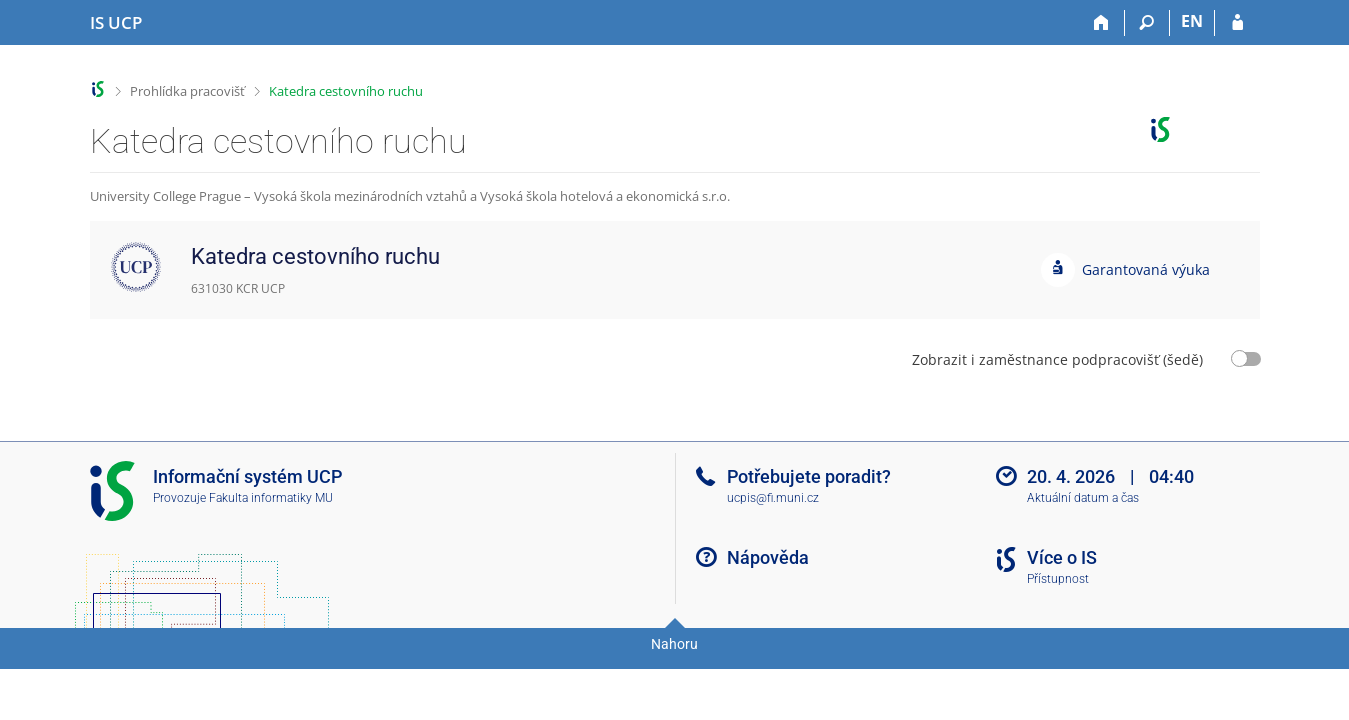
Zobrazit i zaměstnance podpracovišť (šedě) (1057, 359)
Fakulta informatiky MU (271, 498)
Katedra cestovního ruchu (346, 91)
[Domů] (1102, 23)
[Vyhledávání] (1147, 23)
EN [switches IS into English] (1192, 21)
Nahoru (674, 644)
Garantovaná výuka (1146, 269)
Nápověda (768, 557)
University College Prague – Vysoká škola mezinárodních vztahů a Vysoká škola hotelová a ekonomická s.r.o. (410, 196)
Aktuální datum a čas (1083, 498)
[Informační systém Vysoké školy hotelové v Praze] (116, 23)
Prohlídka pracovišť (187, 91)
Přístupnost (1058, 579)
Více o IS (1062, 557)
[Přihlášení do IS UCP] (1237, 23)
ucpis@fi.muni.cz (773, 498)
